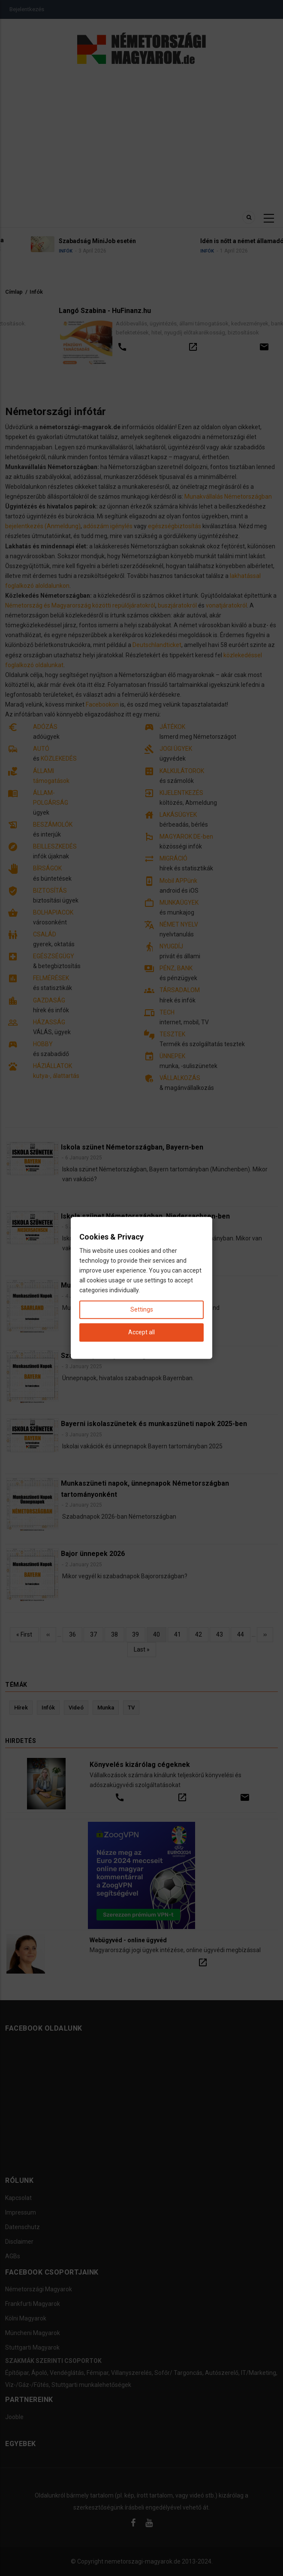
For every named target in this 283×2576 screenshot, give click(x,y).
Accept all (141, 1332)
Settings (141, 1309)
